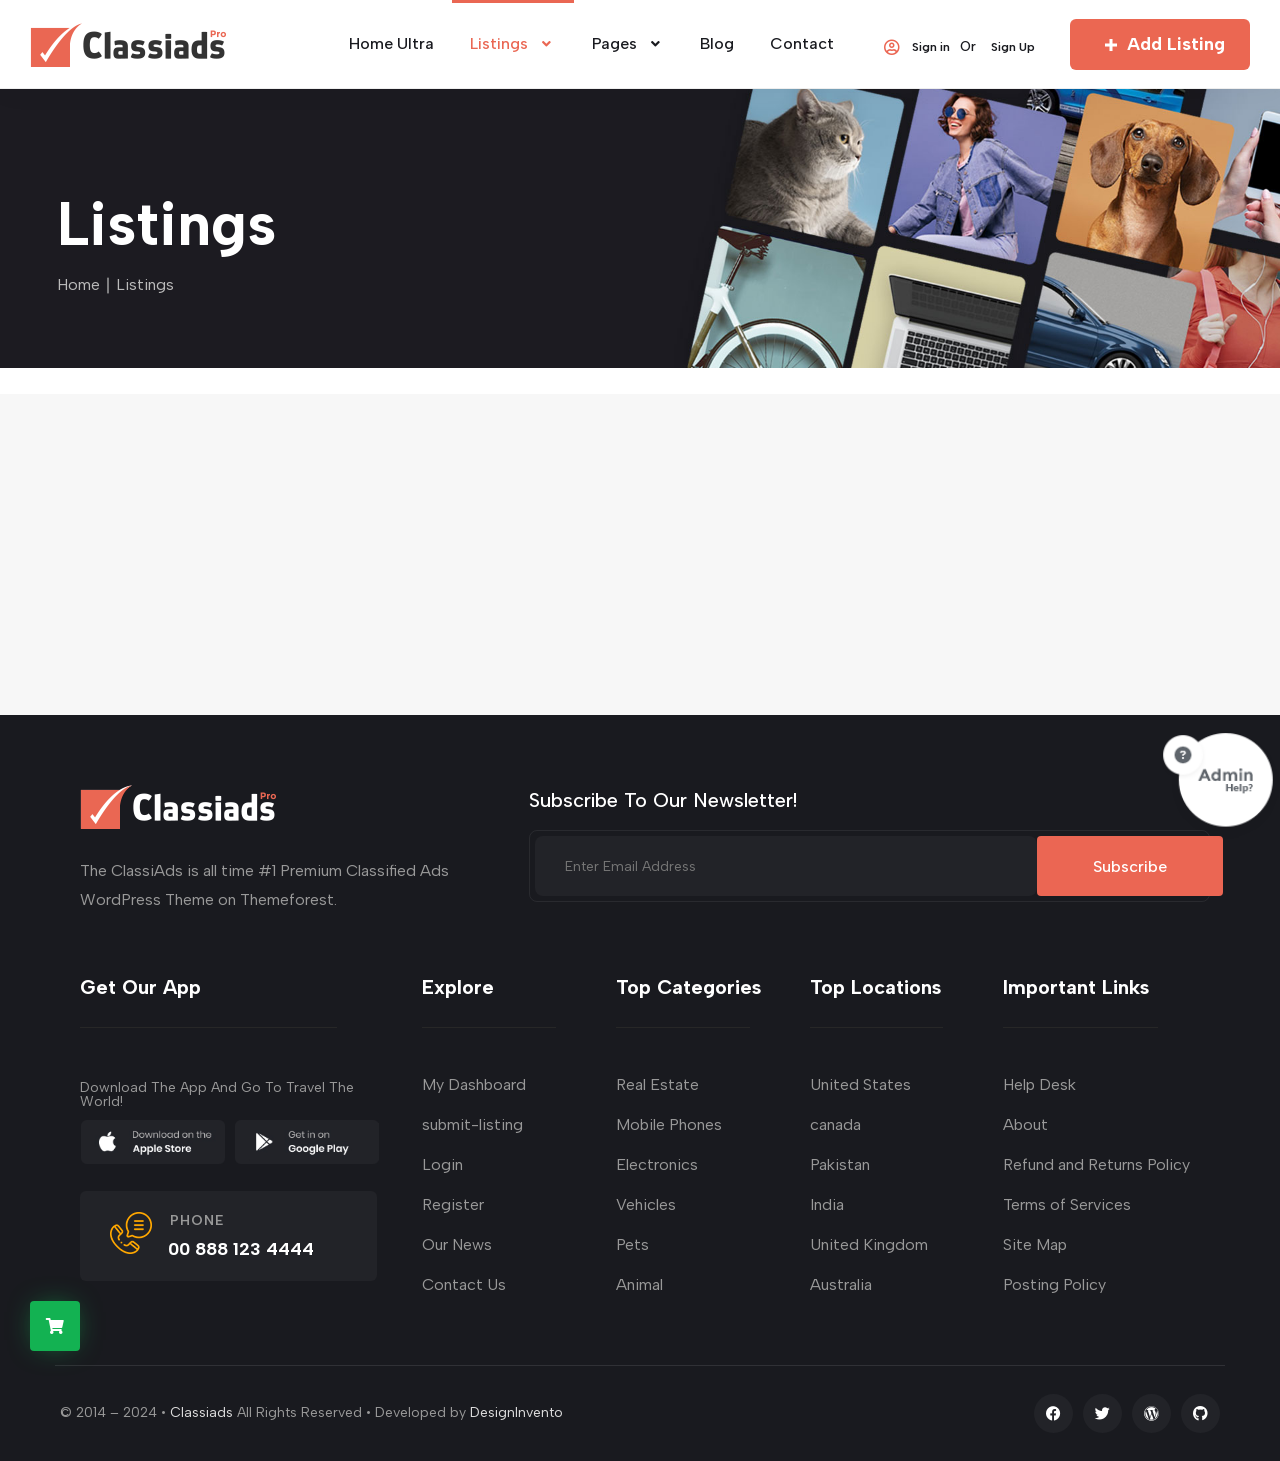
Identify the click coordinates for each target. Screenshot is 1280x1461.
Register (453, 1204)
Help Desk (1039, 1084)
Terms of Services (1067, 1204)
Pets (632, 1244)
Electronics (657, 1164)
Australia (841, 1284)
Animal (639, 1284)
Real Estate (657, 1084)
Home (78, 284)
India (827, 1204)
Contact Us (464, 1284)
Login (442, 1164)
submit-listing (472, 1124)
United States (860, 1084)
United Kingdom (869, 1244)
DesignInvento (516, 1412)
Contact (802, 43)
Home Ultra (391, 43)
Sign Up (1013, 46)
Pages (628, 43)
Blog (717, 43)
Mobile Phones (669, 1124)
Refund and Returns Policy (1096, 1164)
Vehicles (646, 1204)
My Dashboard (474, 1084)
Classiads (201, 1412)
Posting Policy (1054, 1284)
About (1025, 1124)
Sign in (916, 46)
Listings (513, 43)
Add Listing (1160, 44)
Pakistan (840, 1164)
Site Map (1035, 1244)
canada (835, 1124)
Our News (457, 1244)
